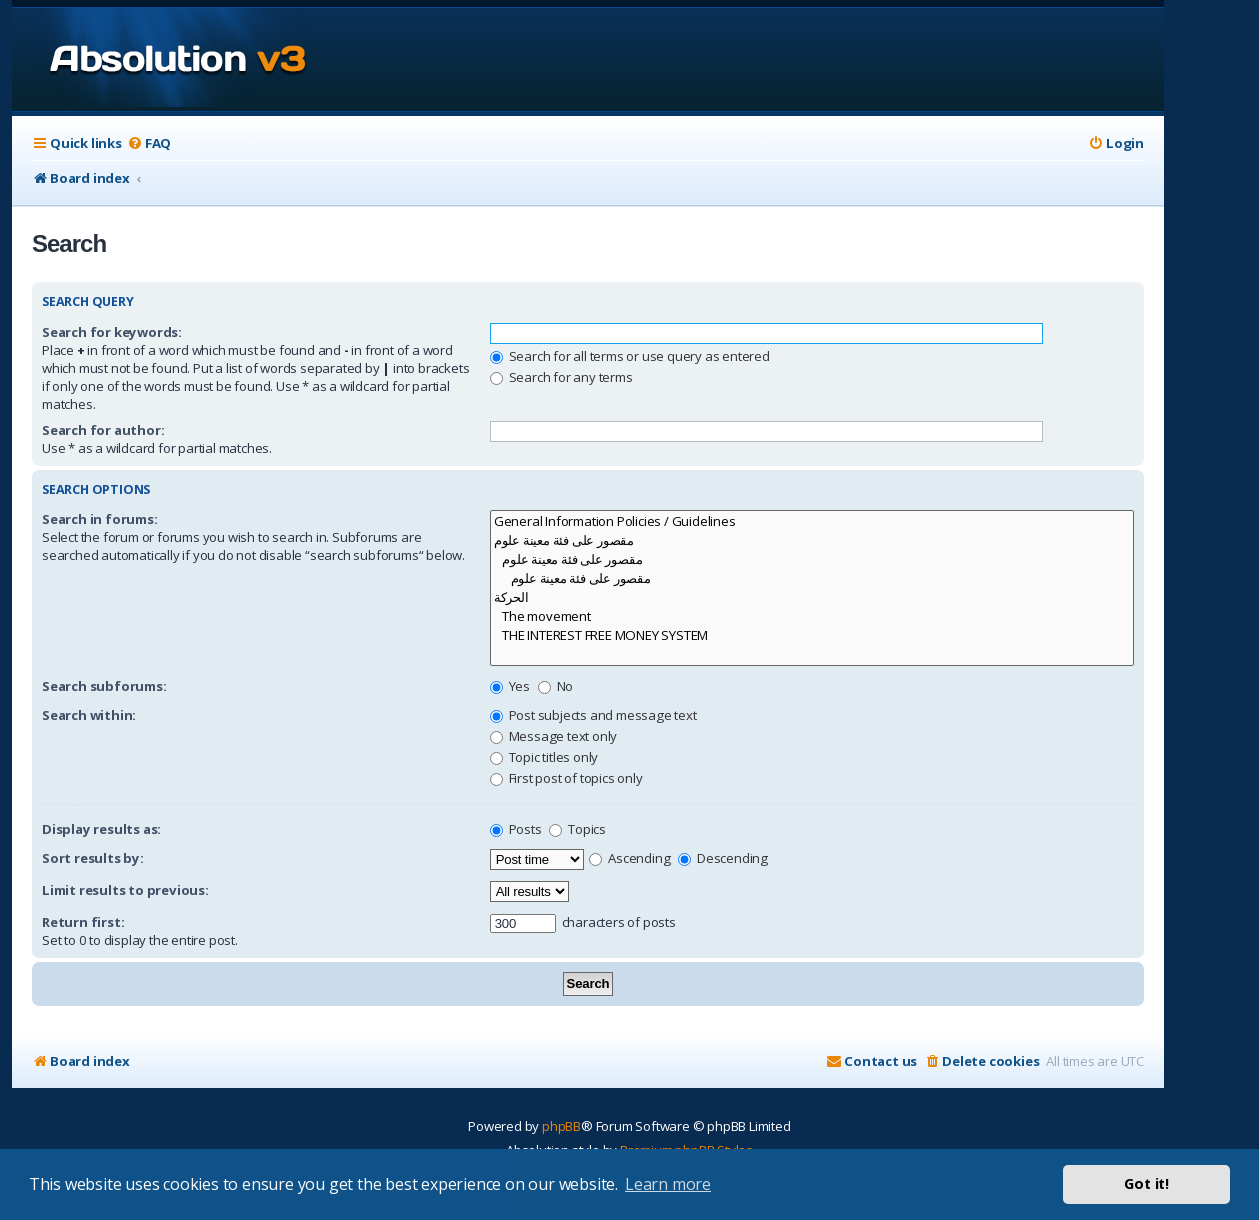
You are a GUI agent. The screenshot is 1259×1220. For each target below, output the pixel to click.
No (555, 686)
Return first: (83, 922)
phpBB (561, 1126)
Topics (577, 829)
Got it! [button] (1146, 1183)
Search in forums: (100, 519)
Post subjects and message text (593, 715)
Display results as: (101, 829)
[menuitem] (149, 143)
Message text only (553, 736)
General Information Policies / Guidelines (812, 521)
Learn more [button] (668, 1184)
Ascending (629, 858)
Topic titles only (544, 757)
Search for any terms (561, 377)
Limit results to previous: (125, 890)
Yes (510, 686)
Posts (516, 829)
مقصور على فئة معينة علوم (812, 540)
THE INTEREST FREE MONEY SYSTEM (812, 635)
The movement (812, 616)
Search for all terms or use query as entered (630, 356)
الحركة (812, 597)
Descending (723, 858)
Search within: (89, 715)
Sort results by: (93, 858)
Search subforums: (104, 686)
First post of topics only (566, 778)
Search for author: (103, 430)
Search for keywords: (112, 332)
